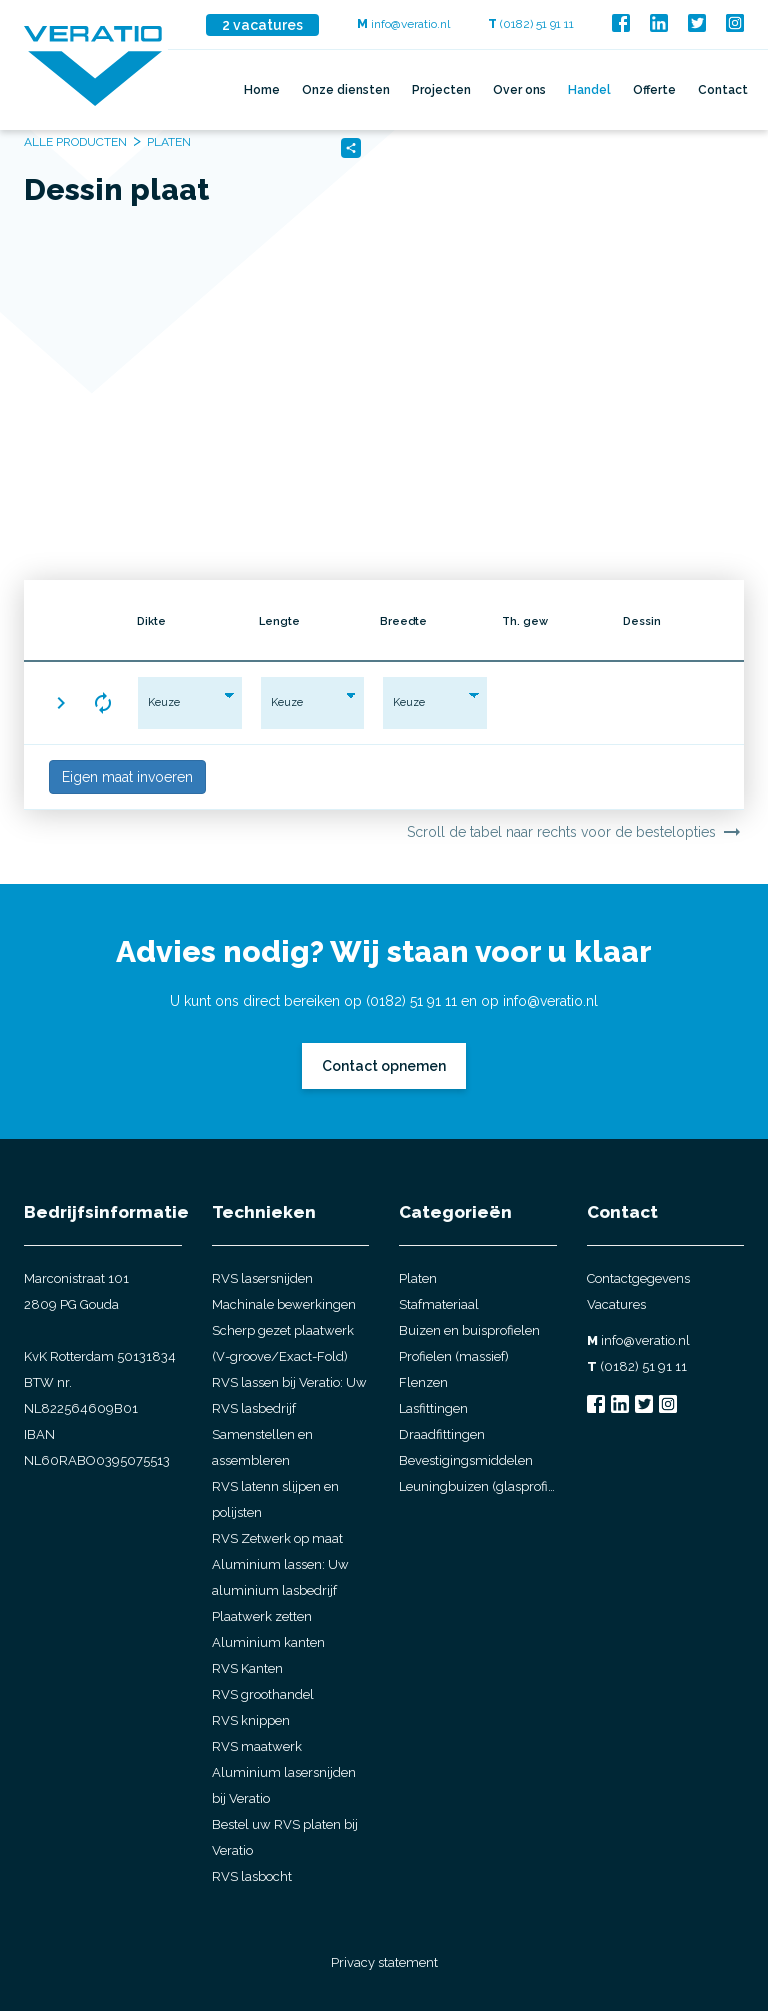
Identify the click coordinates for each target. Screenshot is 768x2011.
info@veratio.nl (403, 24)
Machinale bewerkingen (284, 1304)
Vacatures (616, 1304)
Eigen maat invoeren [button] (127, 777)
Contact (723, 90)
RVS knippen (251, 1720)
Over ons (519, 90)
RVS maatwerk (257, 1746)
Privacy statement (384, 1962)
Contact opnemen (384, 1066)
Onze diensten (346, 90)
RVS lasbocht (252, 1876)
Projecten (441, 90)
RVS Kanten (247, 1668)
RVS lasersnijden (262, 1278)
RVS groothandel (263, 1694)
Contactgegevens (638, 1278)
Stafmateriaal (439, 1304)
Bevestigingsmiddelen (466, 1460)
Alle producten (75, 142)
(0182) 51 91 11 (531, 24)
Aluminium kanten (268, 1642)
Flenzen (423, 1382)
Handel (589, 90)
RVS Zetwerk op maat (277, 1538)
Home (262, 90)
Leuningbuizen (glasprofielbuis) (478, 1486)
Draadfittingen (442, 1434)
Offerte (654, 90)
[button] (61, 703)
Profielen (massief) (454, 1356)
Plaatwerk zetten (262, 1616)
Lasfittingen (433, 1408)
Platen (418, 1278)
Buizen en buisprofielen (469, 1330)
